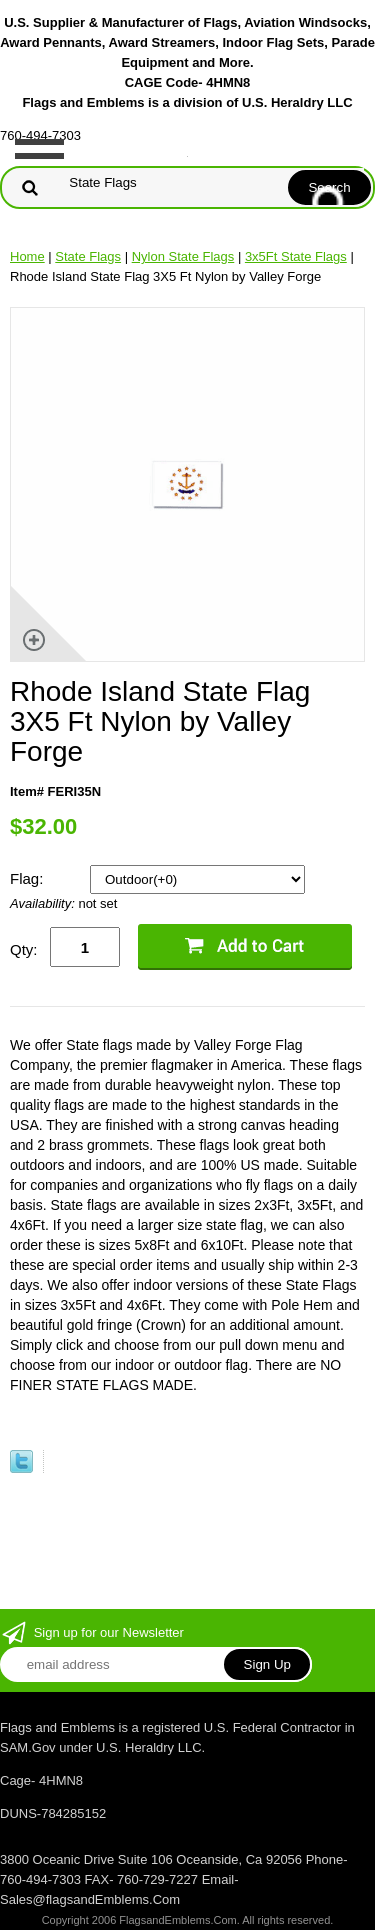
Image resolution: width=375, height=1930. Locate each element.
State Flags (88, 256)
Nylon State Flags (183, 256)
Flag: (29, 878)
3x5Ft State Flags (296, 256)
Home (27, 256)
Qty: (24, 949)
